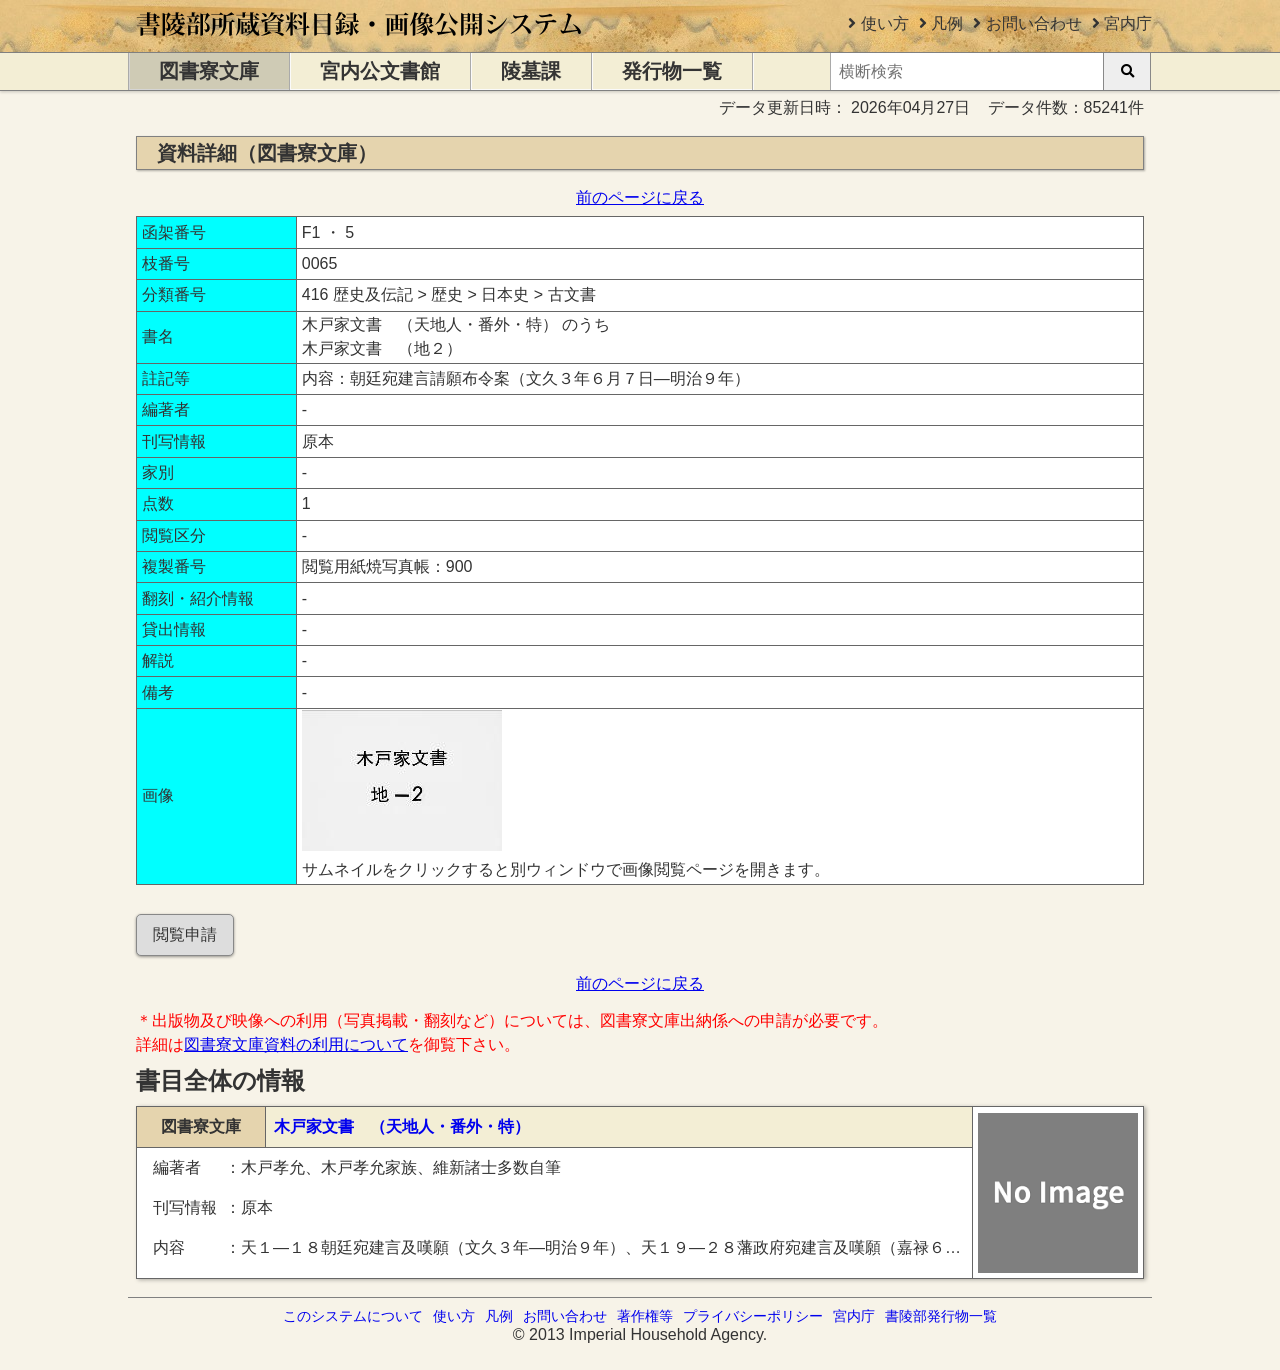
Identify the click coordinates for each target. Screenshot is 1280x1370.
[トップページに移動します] (360, 42)
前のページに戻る (640, 197)
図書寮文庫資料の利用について (296, 1044)
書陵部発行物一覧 (941, 1316)
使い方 (885, 23)
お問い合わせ (1034, 23)
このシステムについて (353, 1316)
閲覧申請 (185, 934)
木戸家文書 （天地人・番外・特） (402, 1126)
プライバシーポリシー (753, 1316)
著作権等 (645, 1316)
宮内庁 (1128, 23)
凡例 (947, 23)
